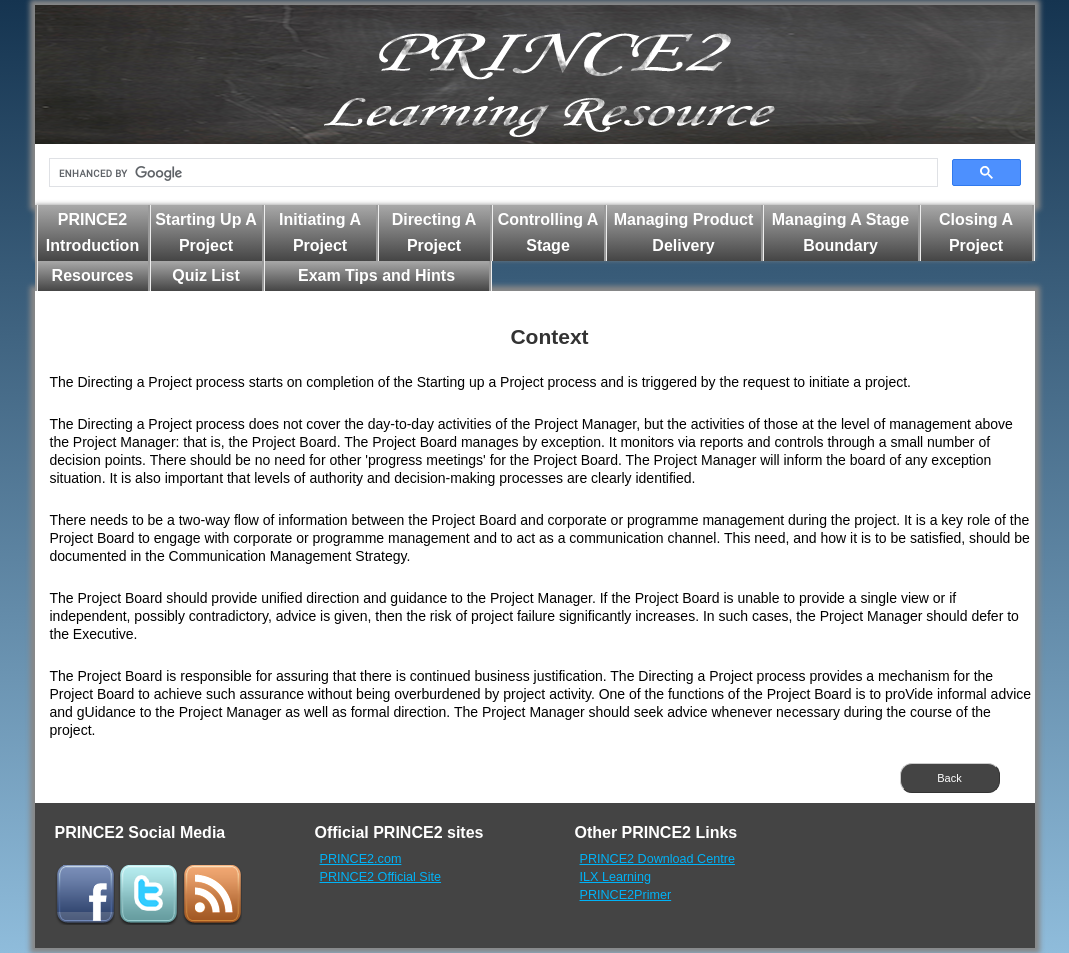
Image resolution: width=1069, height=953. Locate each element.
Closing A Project (976, 232)
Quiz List (206, 275)
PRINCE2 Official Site (381, 877)
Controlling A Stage (548, 232)
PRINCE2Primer (626, 895)
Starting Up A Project (206, 232)
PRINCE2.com (361, 859)
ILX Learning (615, 877)
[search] (491, 173)
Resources (93, 275)
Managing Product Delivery (684, 232)
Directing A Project (434, 232)
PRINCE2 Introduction (92, 232)
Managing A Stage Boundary (841, 232)
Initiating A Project (320, 232)
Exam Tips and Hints (376, 275)
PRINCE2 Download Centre (657, 859)
